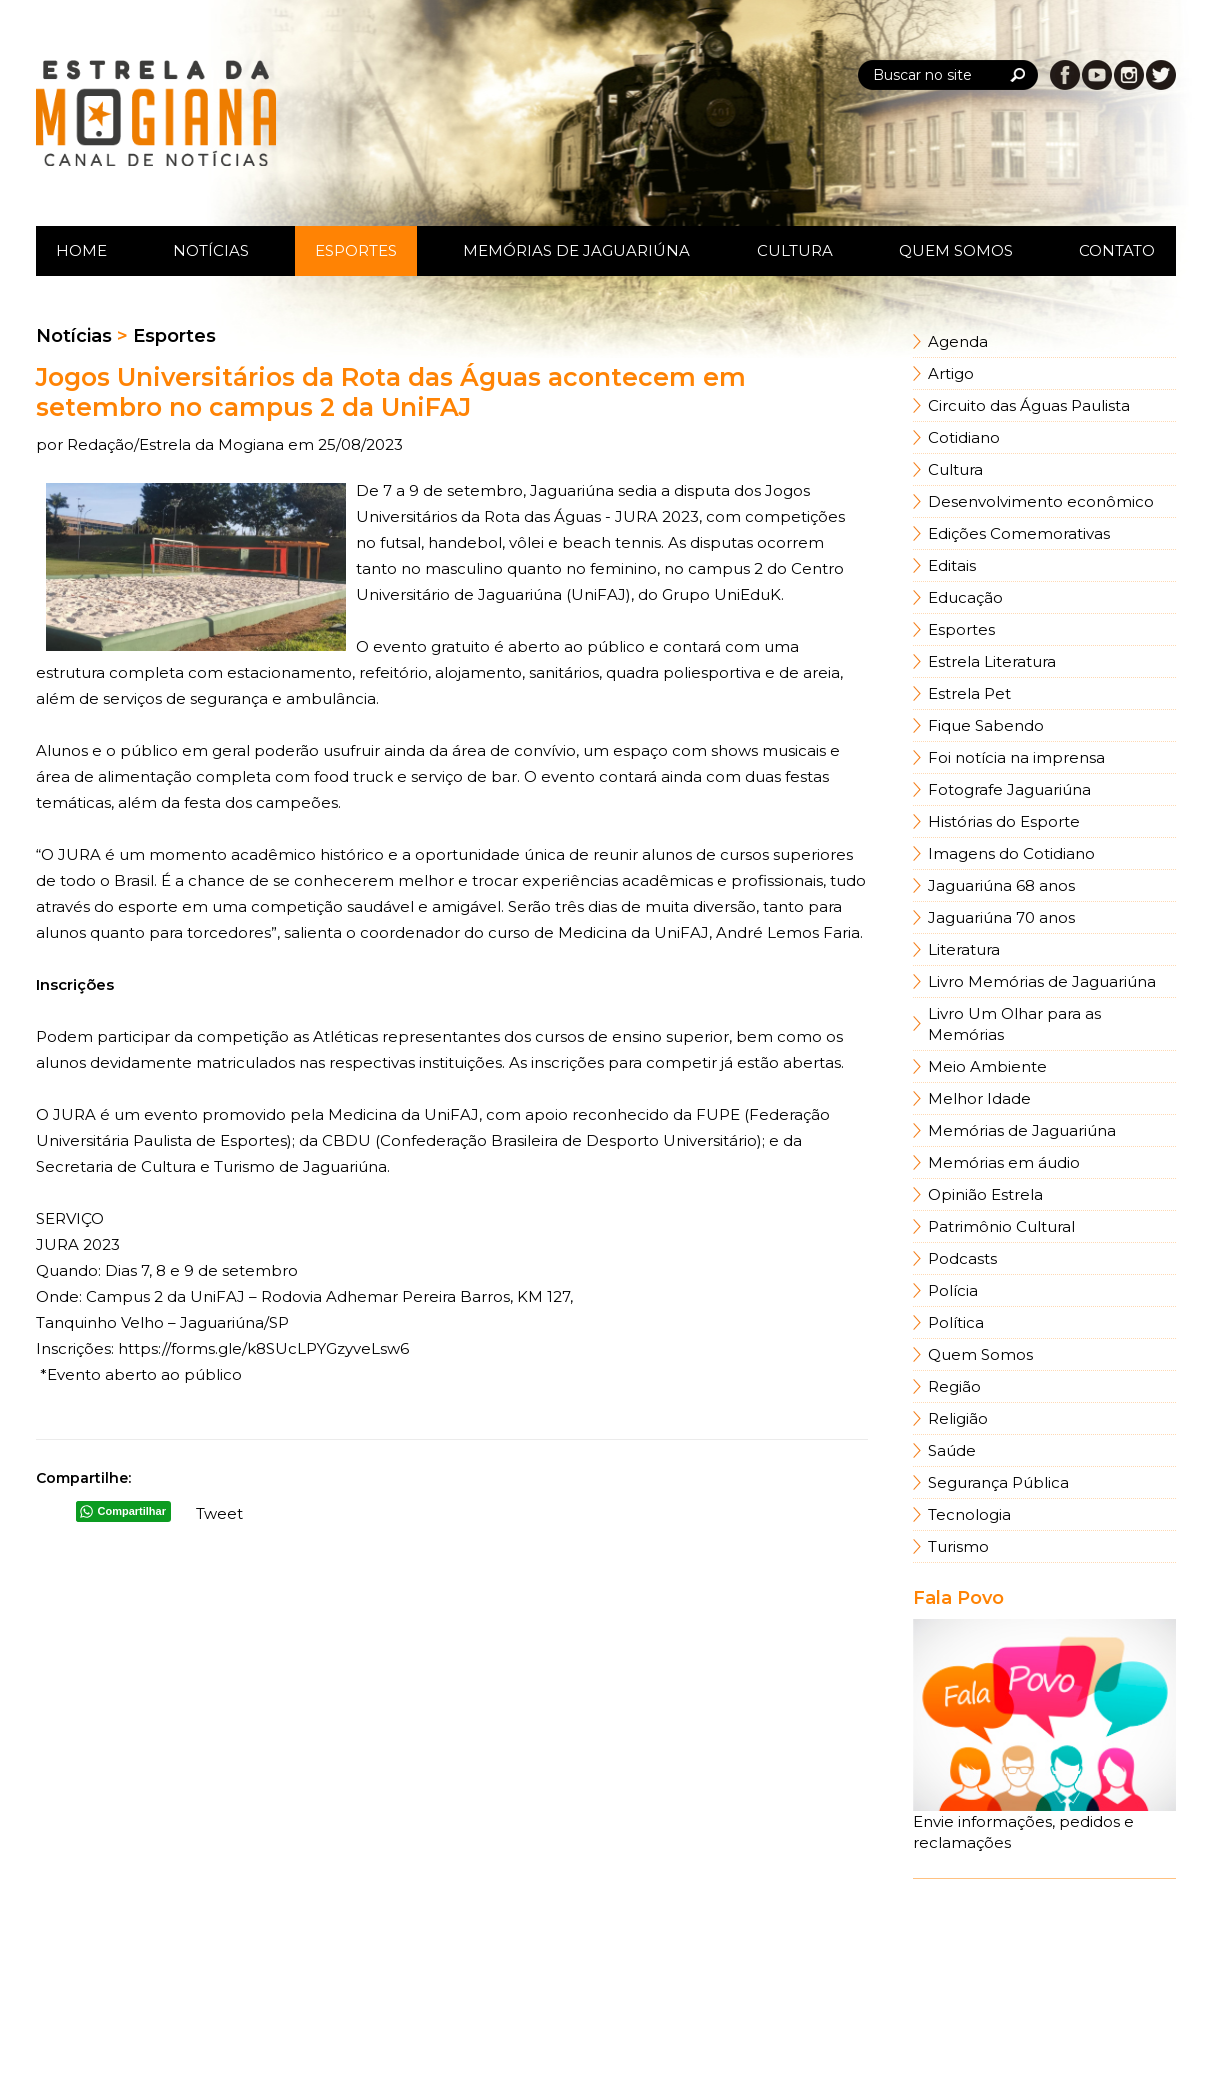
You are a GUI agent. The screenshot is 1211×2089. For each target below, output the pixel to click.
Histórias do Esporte (1004, 821)
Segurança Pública (998, 1482)
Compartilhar (132, 1511)
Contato (1117, 250)
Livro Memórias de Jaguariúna (1042, 981)
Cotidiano (964, 437)
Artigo (951, 373)
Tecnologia (969, 1514)
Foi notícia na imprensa (1016, 757)
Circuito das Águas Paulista (1029, 405)
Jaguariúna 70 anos (1001, 917)
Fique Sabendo (986, 725)
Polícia (953, 1290)
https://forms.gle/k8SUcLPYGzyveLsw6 (263, 1348)
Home (81, 250)
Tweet (219, 1513)
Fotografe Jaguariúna (1009, 789)
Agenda (958, 341)
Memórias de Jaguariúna (576, 250)
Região (954, 1386)
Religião (958, 1418)
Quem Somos (956, 250)
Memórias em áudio (1004, 1162)
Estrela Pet (969, 693)
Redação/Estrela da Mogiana (177, 444)
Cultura (795, 250)
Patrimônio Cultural (1001, 1226)
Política (956, 1322)
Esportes (356, 250)
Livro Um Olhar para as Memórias (1014, 1024)
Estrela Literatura (992, 661)
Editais (952, 565)
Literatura (964, 949)
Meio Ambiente (987, 1066)
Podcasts (962, 1258)
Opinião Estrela (985, 1194)
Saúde (952, 1450)
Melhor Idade (979, 1098)
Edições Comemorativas (1019, 533)
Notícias (211, 250)
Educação (965, 597)
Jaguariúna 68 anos (1001, 885)
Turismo (958, 1546)
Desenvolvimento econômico (1041, 501)
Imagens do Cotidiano (1011, 853)
